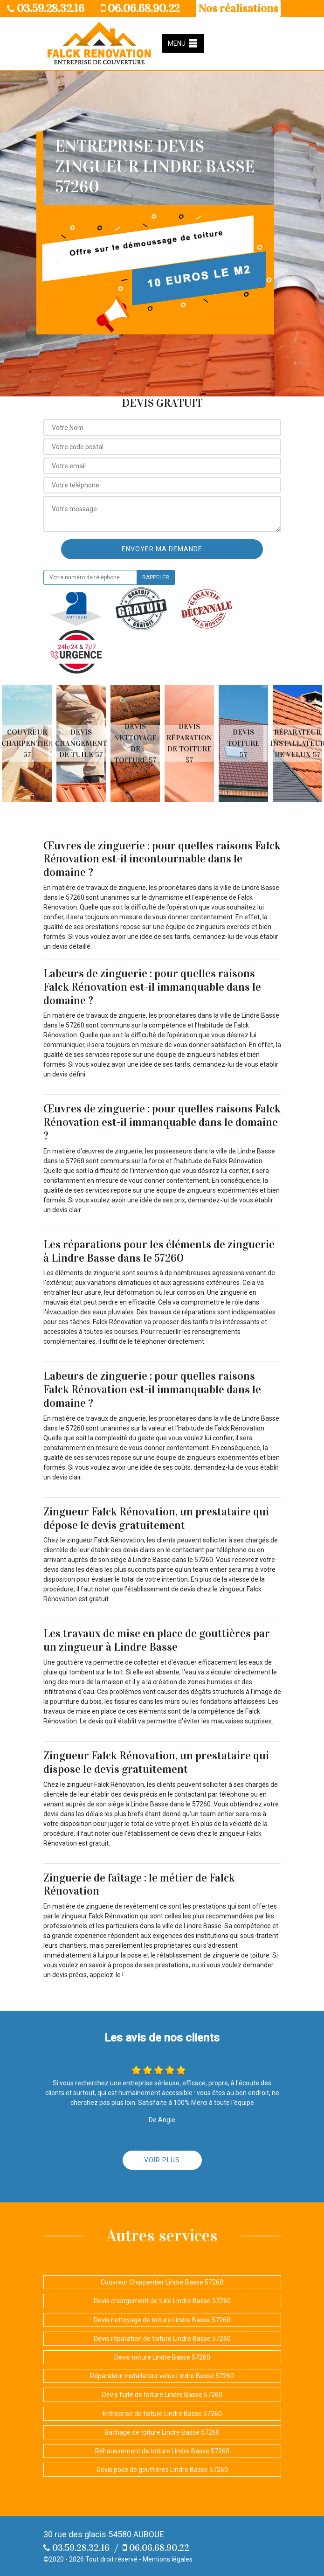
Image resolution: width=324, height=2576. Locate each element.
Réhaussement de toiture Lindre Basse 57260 (162, 2451)
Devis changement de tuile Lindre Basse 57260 (162, 2301)
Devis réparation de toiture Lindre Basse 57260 (162, 2338)
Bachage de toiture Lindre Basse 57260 (162, 2432)
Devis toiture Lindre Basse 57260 (162, 2357)
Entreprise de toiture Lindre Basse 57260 (162, 2413)
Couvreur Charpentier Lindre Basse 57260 (162, 2282)
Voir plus (162, 2160)
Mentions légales (168, 2559)
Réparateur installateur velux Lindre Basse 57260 (162, 2376)
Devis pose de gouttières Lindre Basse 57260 (162, 2469)
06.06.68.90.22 (140, 8)
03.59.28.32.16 (45, 8)
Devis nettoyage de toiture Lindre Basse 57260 (162, 2320)
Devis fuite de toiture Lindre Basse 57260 (162, 2394)
